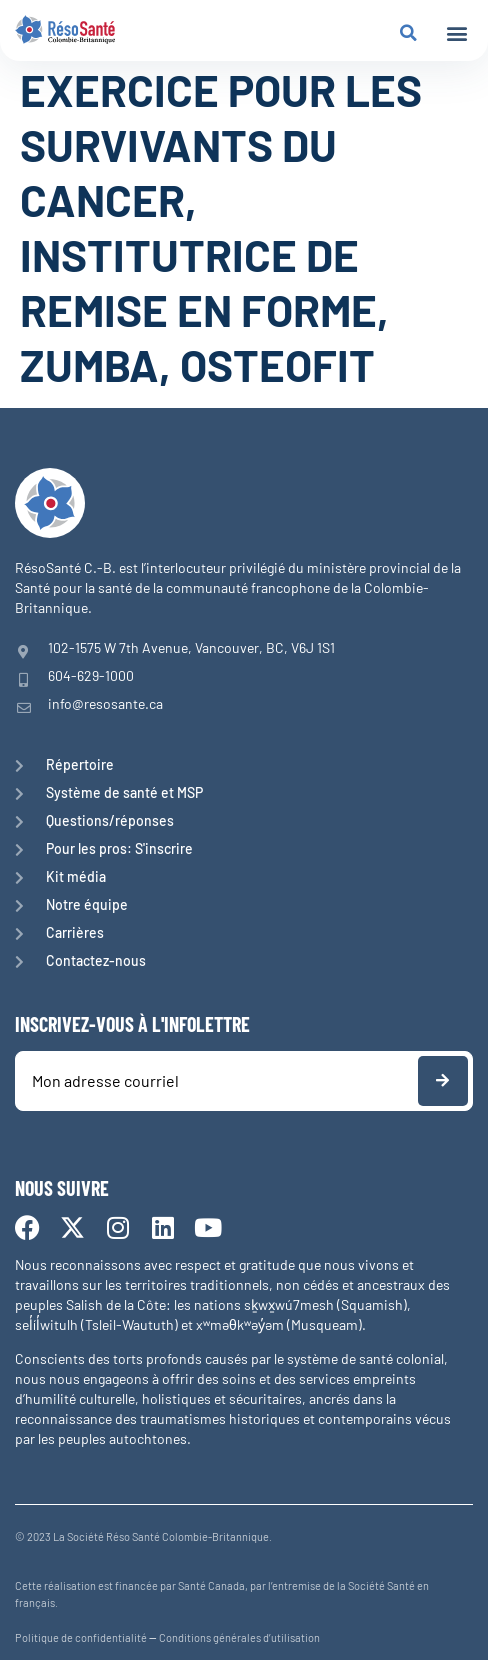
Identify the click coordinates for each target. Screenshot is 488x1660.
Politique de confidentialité (81, 1637)
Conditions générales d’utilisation (239, 1637)
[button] (456, 33)
